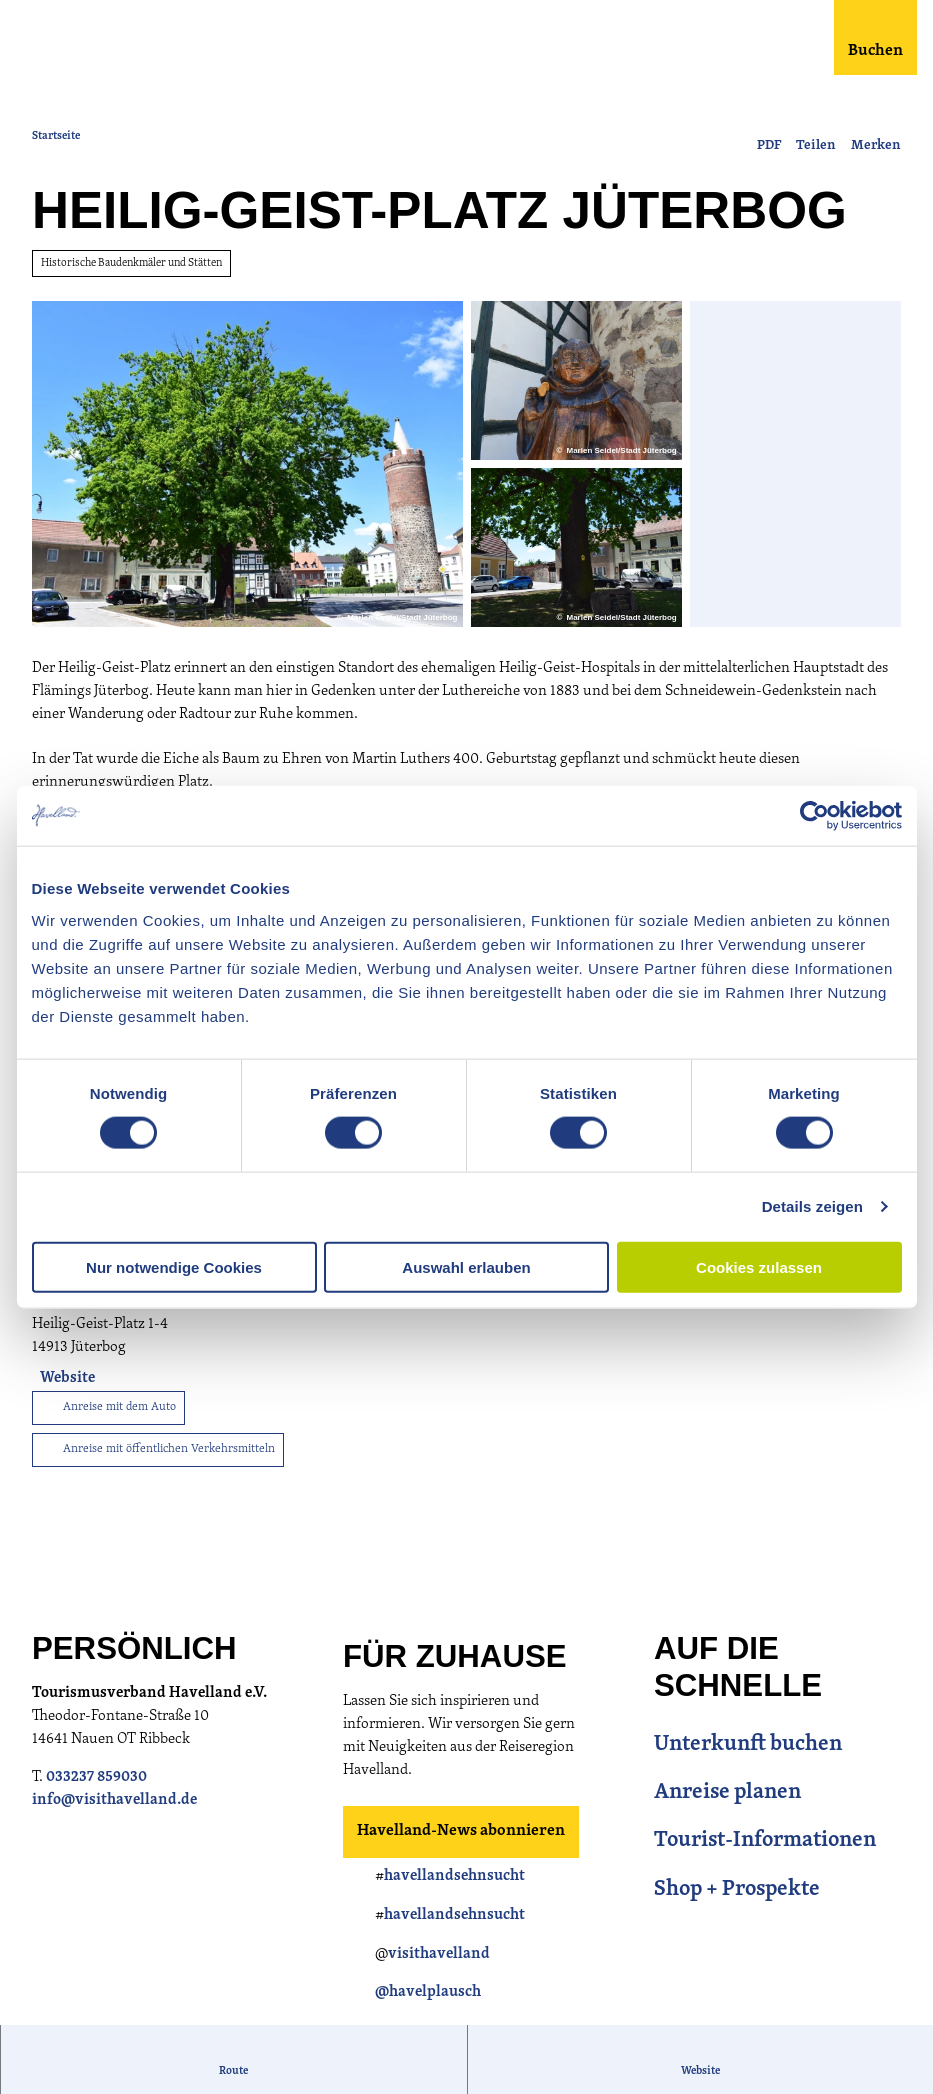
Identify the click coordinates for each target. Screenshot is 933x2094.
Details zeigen (812, 1206)
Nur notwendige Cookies (174, 1266)
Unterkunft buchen (748, 1746)
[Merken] (876, 138)
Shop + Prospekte (737, 1891)
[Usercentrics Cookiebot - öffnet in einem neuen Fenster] (814, 816)
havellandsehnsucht (454, 1878)
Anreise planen (727, 1795)
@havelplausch (428, 1994)
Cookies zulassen (759, 1266)
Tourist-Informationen (765, 1843)
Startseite (56, 136)
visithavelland (439, 1956)
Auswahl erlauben (466, 1266)
